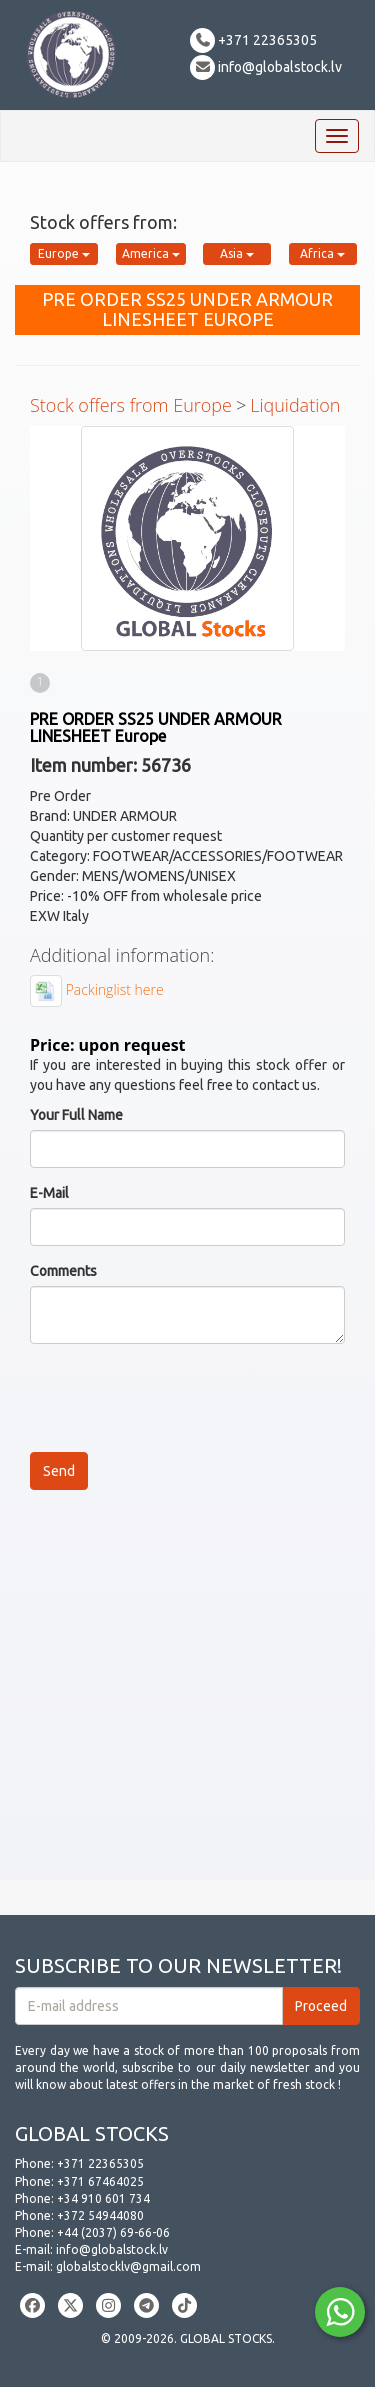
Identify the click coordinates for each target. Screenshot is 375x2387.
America (151, 253)
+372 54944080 (100, 2215)
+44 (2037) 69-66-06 (113, 2232)
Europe (64, 253)
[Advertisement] (187, 1692)
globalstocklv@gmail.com (128, 2266)
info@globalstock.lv (266, 67)
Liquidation (295, 405)
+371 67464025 (100, 2181)
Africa (322, 253)
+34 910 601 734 (103, 2198)
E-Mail (49, 1193)
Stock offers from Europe (131, 405)
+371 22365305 (253, 40)
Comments (63, 1271)
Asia (237, 253)
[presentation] (182, 1398)
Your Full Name (76, 1115)
